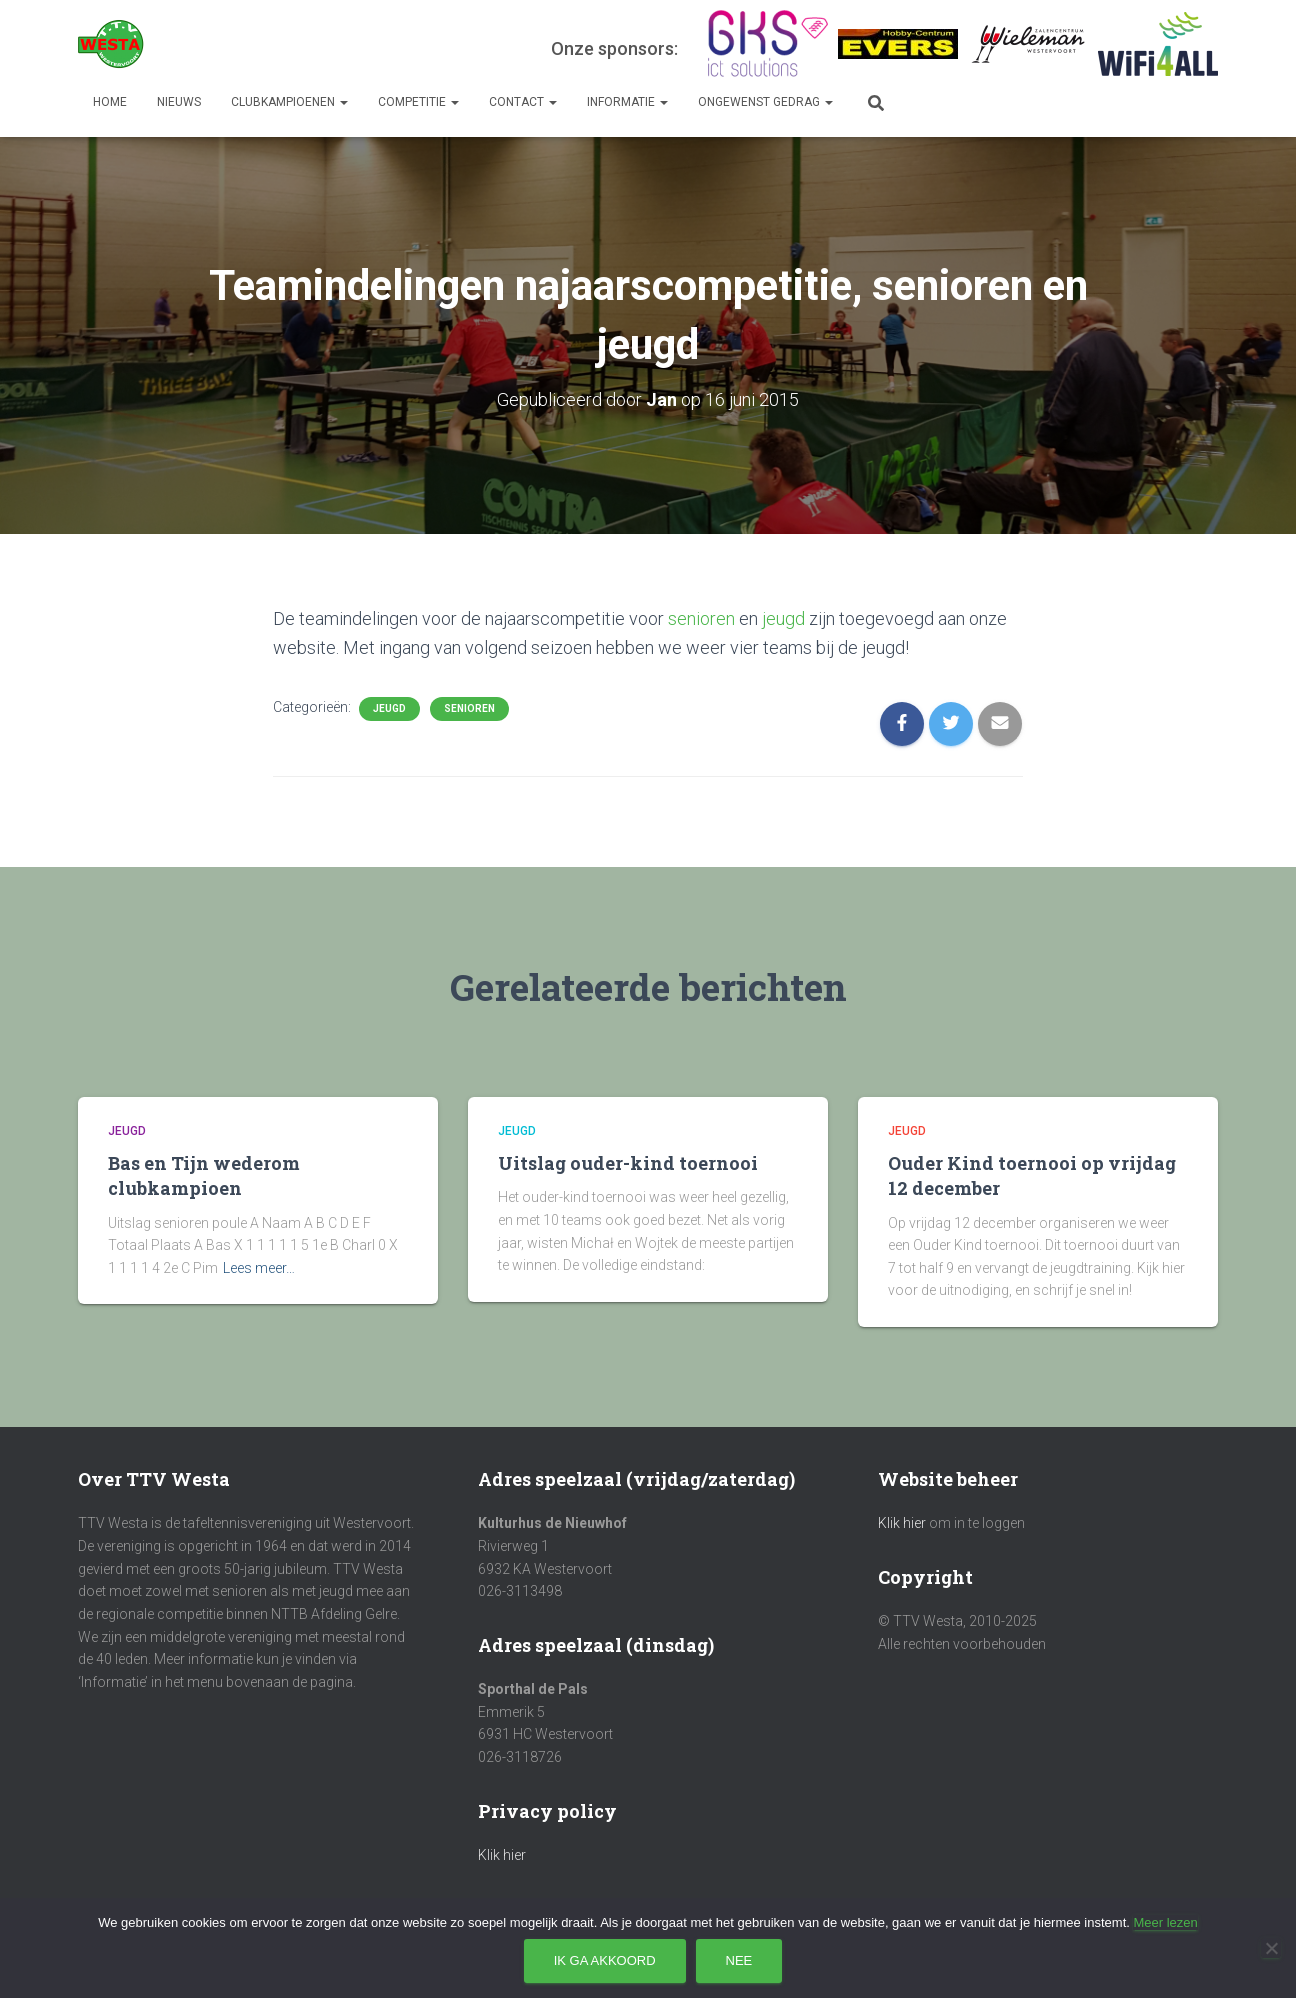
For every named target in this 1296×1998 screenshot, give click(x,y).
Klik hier (502, 1855)
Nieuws (179, 102)
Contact (523, 102)
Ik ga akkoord (605, 1960)
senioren (701, 618)
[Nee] (1271, 1948)
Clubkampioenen (289, 102)
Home (110, 102)
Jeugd (389, 708)
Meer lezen (1165, 1922)
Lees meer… (259, 1268)
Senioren (469, 708)
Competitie (418, 102)
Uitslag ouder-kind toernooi (628, 1163)
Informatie (627, 102)
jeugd (783, 618)
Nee (739, 1960)
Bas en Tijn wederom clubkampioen (204, 1175)
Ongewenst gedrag (765, 102)
